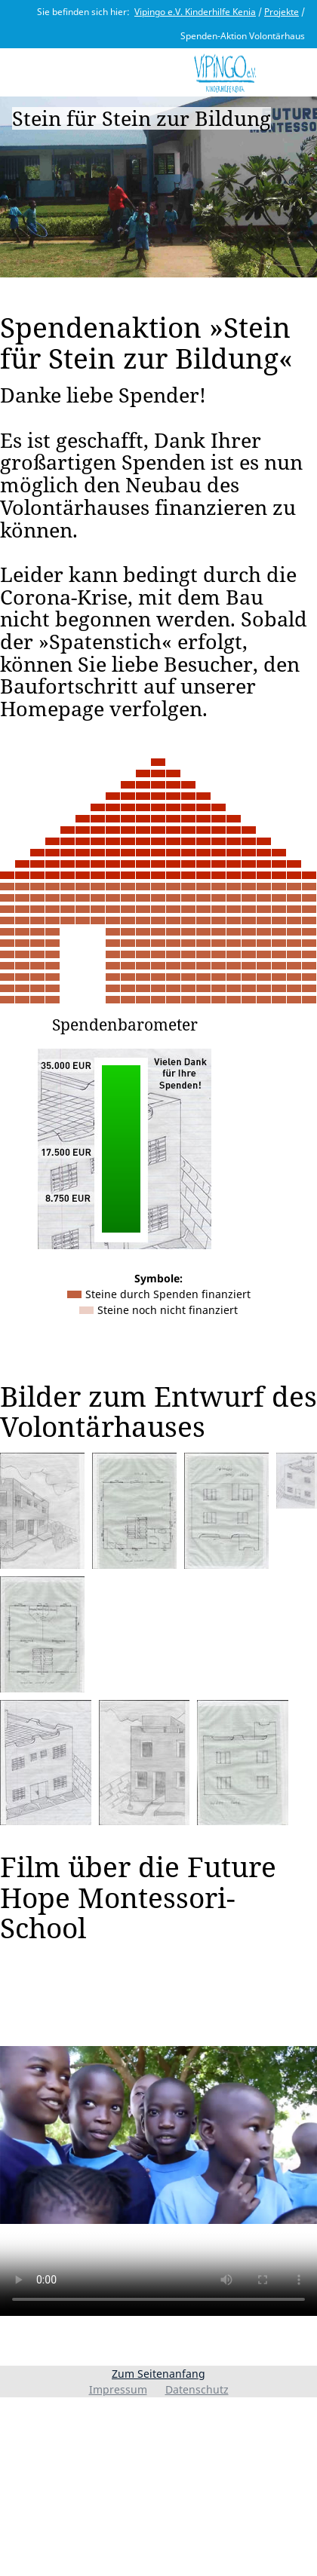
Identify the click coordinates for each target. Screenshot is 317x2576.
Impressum (118, 2389)
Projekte (281, 11)
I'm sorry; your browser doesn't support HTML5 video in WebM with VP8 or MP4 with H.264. (158, 2135)
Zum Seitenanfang (158, 2373)
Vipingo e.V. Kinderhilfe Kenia (195, 11)
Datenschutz (197, 2389)
